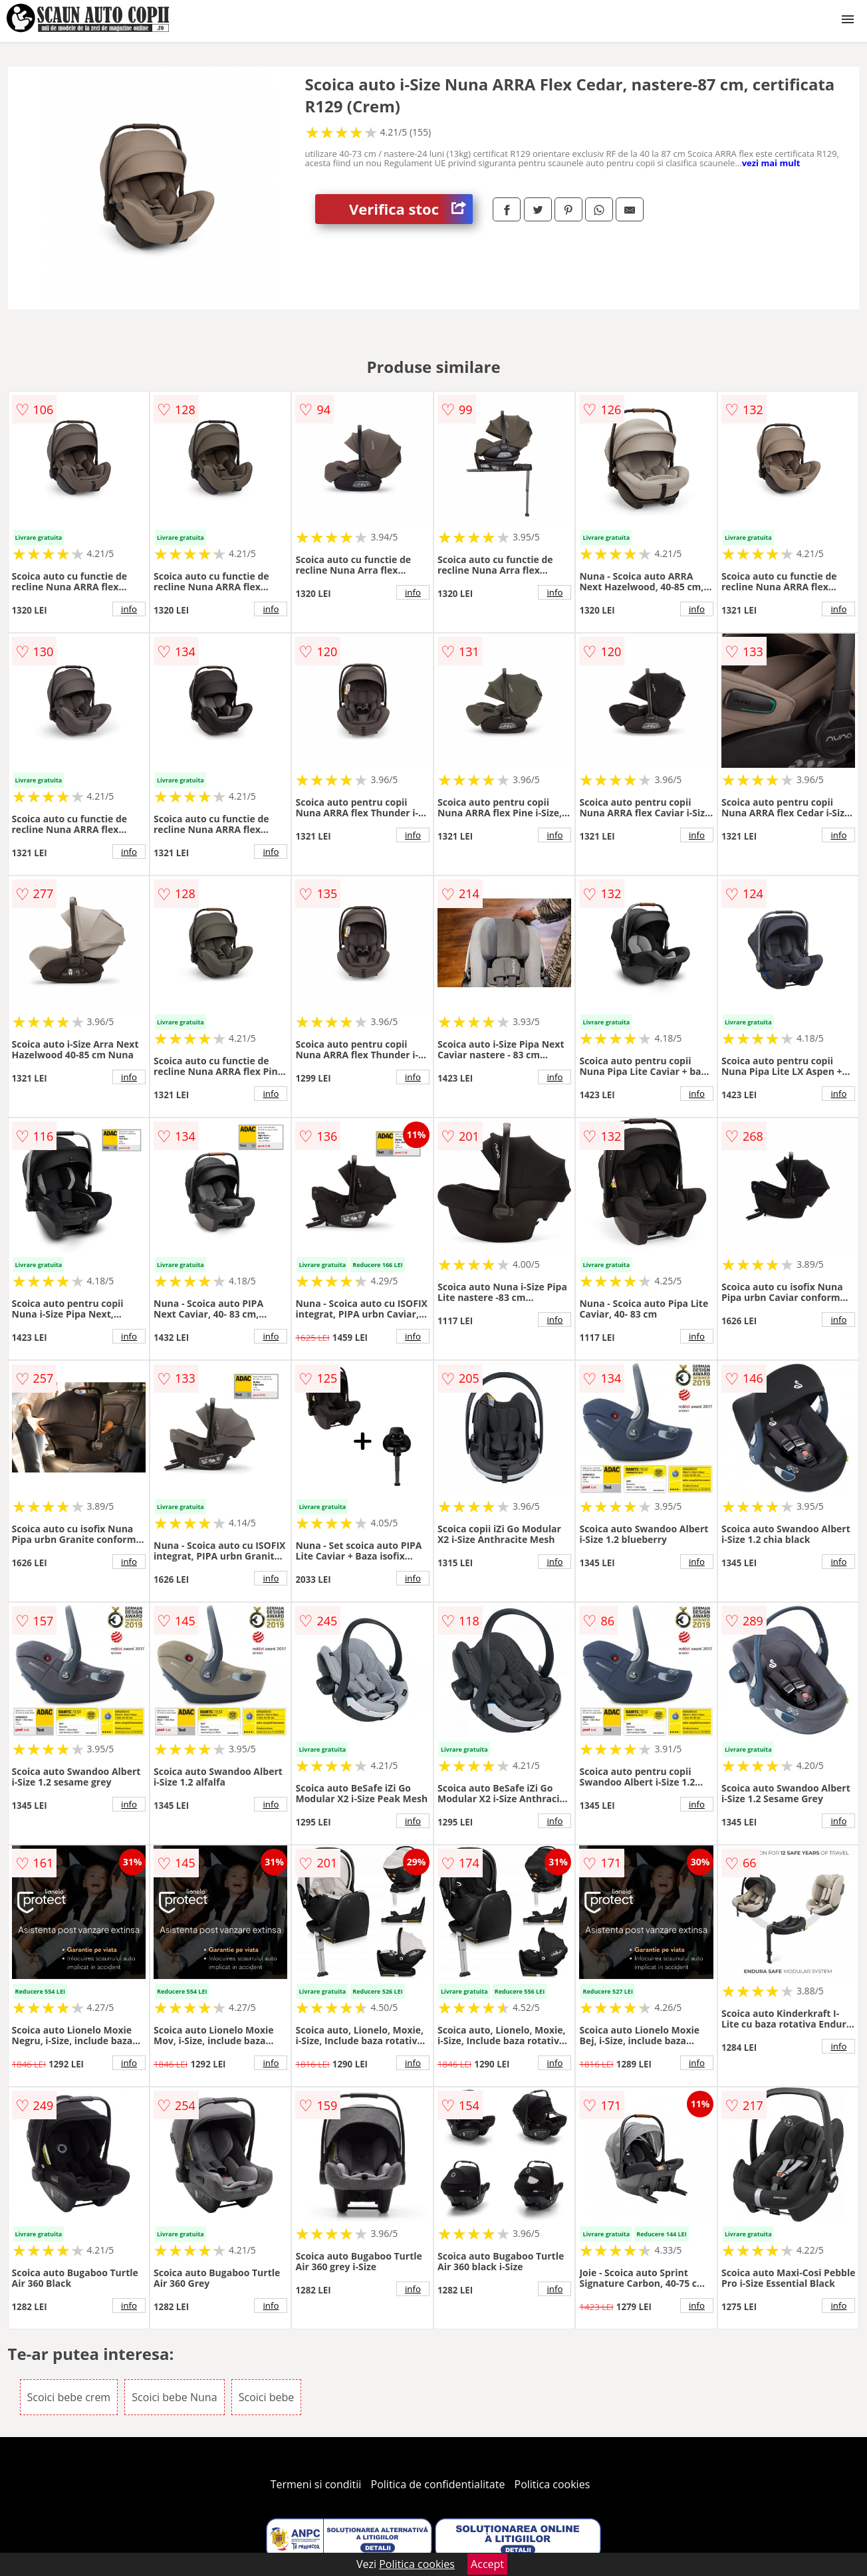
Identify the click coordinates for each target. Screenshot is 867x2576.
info (129, 609)
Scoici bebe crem (69, 2397)
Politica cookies (552, 2484)
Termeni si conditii (316, 2484)
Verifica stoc (411, 209)
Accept (487, 2564)
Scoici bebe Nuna (174, 2397)
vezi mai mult (771, 163)
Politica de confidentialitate (438, 2484)
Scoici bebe (267, 2397)
